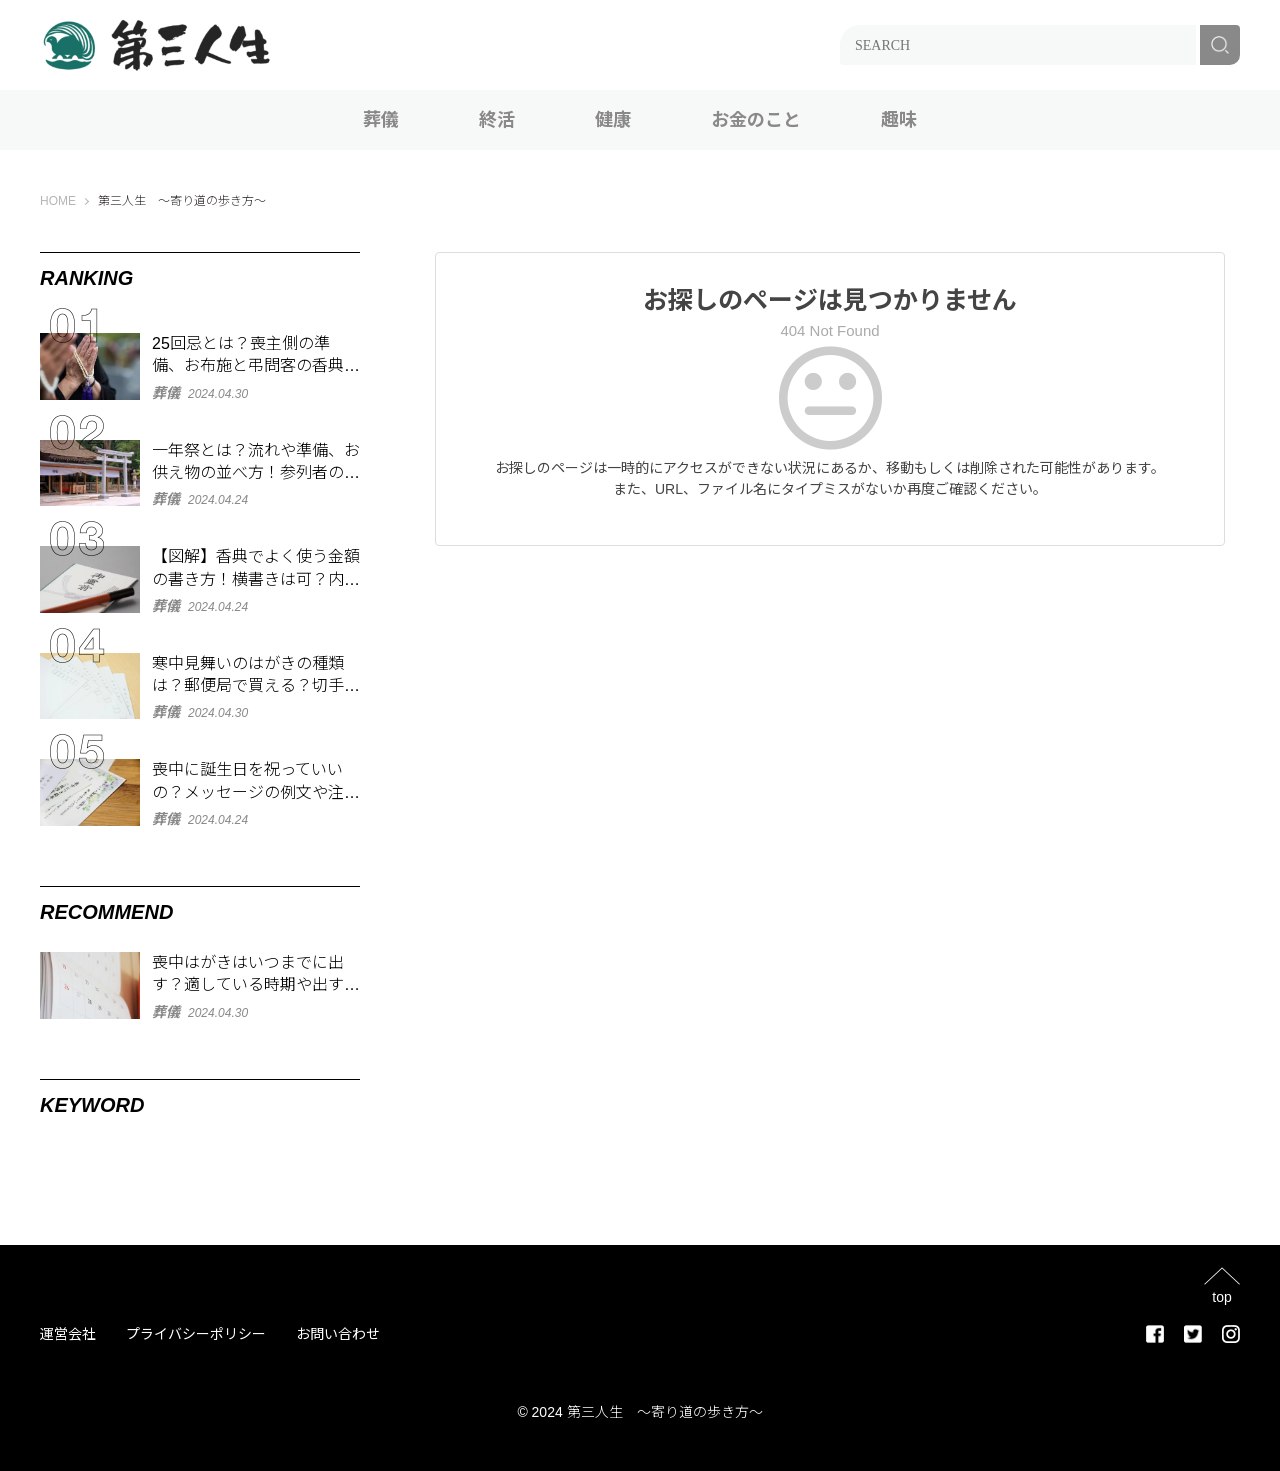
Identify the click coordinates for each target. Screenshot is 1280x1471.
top (1221, 1296)
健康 (613, 120)
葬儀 (381, 120)
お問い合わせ (338, 1334)
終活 (497, 120)
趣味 (899, 120)
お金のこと (756, 120)
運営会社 (68, 1334)
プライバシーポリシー (196, 1334)
